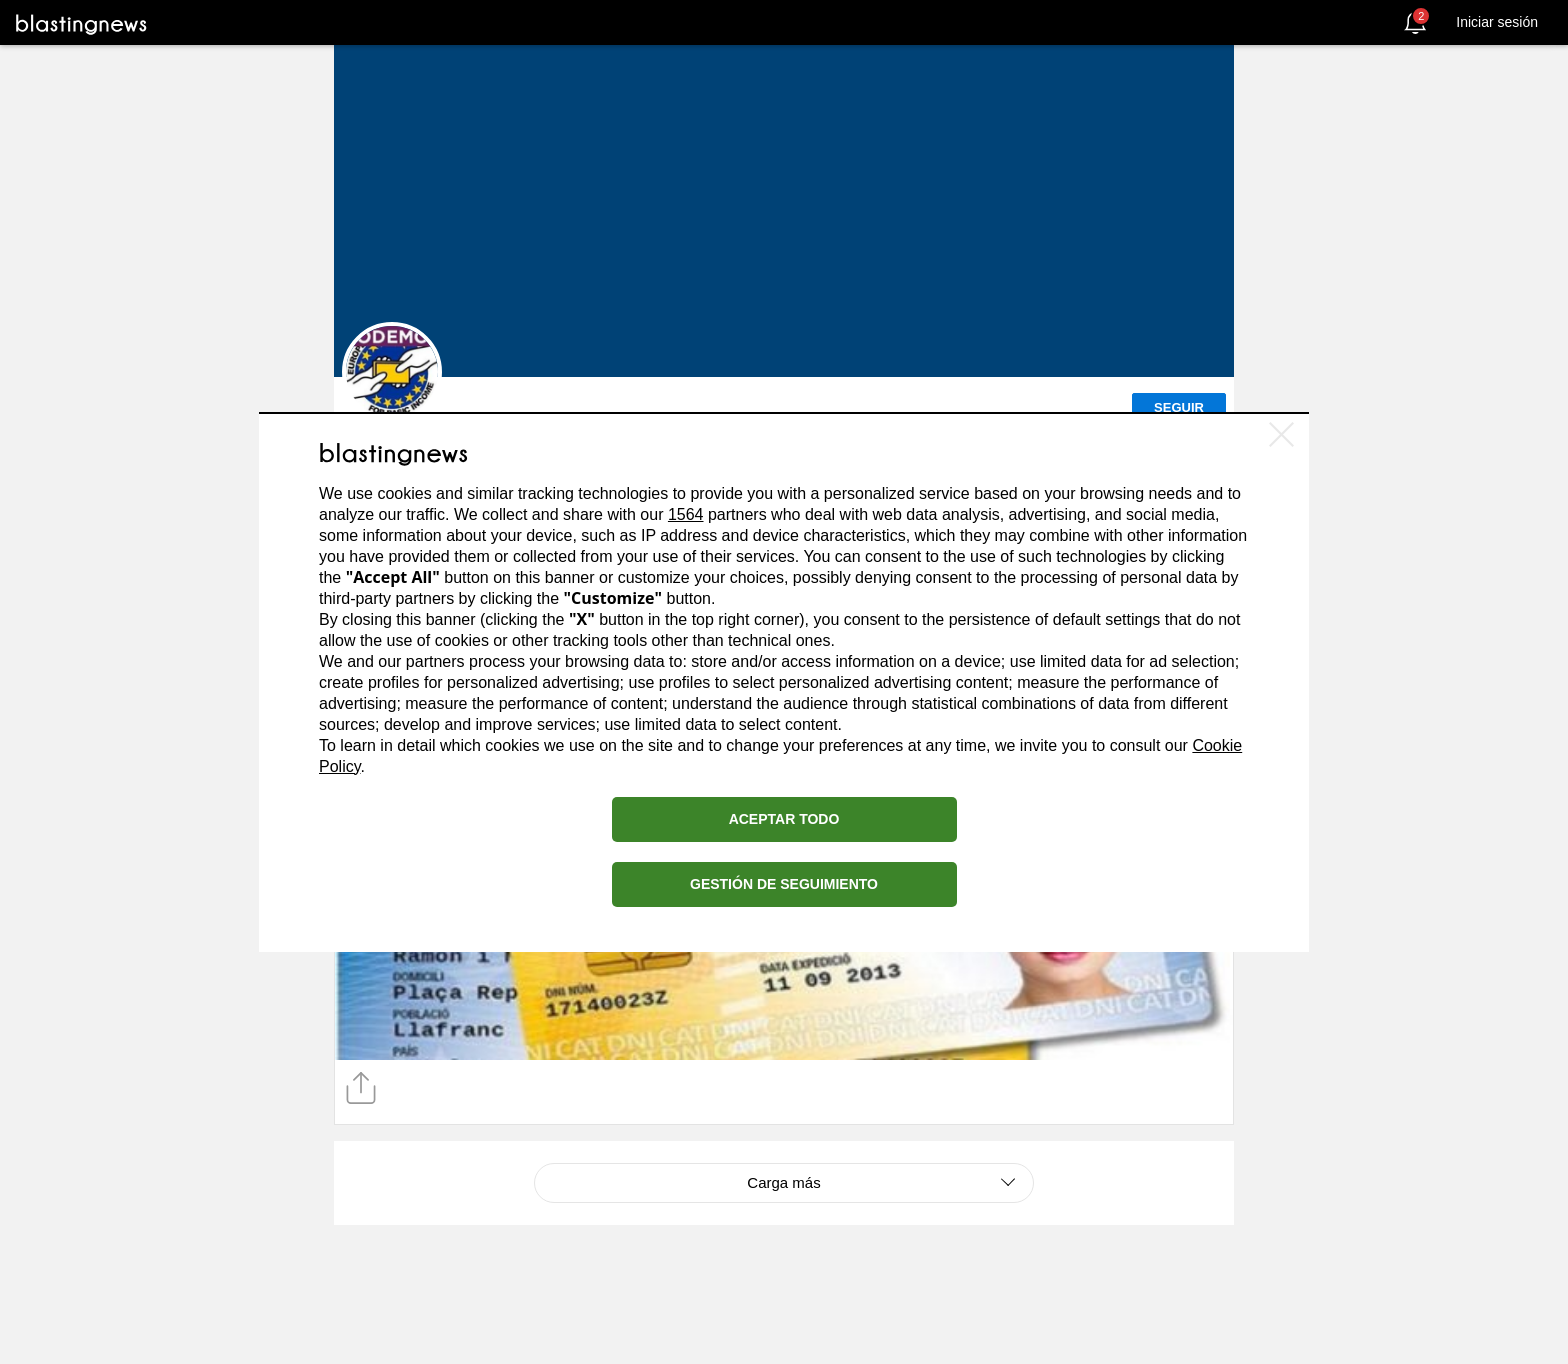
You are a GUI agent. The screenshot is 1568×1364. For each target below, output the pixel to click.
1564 (686, 514)
